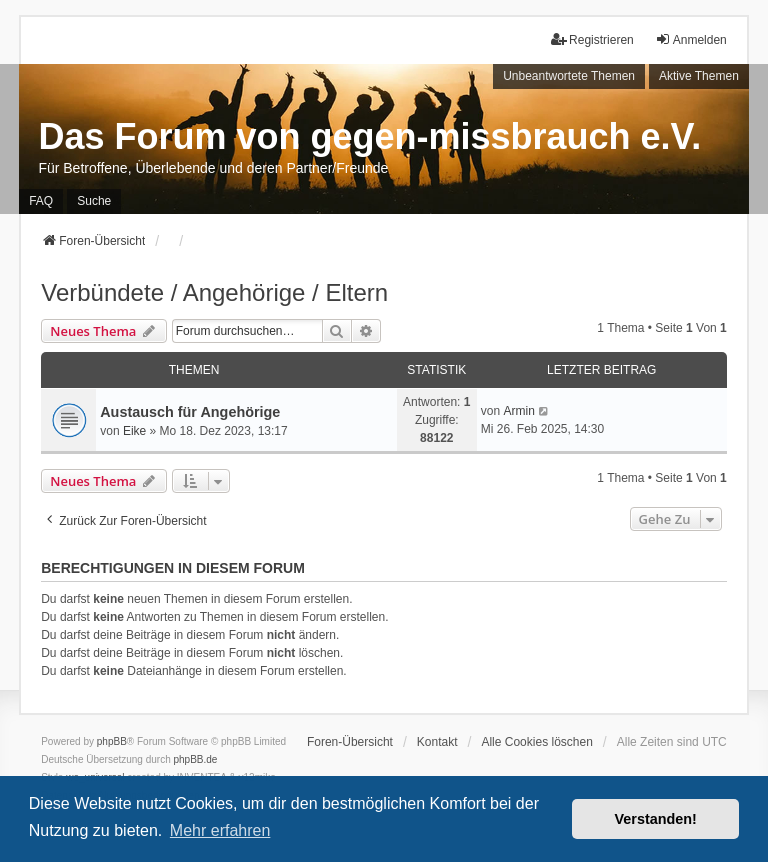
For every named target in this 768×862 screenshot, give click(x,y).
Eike (134, 431)
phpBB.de (196, 759)
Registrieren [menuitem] (592, 39)
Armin (518, 411)
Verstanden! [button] (656, 819)
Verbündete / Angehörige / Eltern (214, 292)
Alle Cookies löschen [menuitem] (536, 742)
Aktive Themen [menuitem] (699, 76)
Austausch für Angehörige (190, 412)
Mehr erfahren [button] (220, 830)
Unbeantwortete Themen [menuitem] (569, 76)
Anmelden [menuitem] (691, 39)
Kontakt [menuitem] (437, 742)
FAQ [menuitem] (41, 201)
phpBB (112, 741)
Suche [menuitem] (94, 201)
